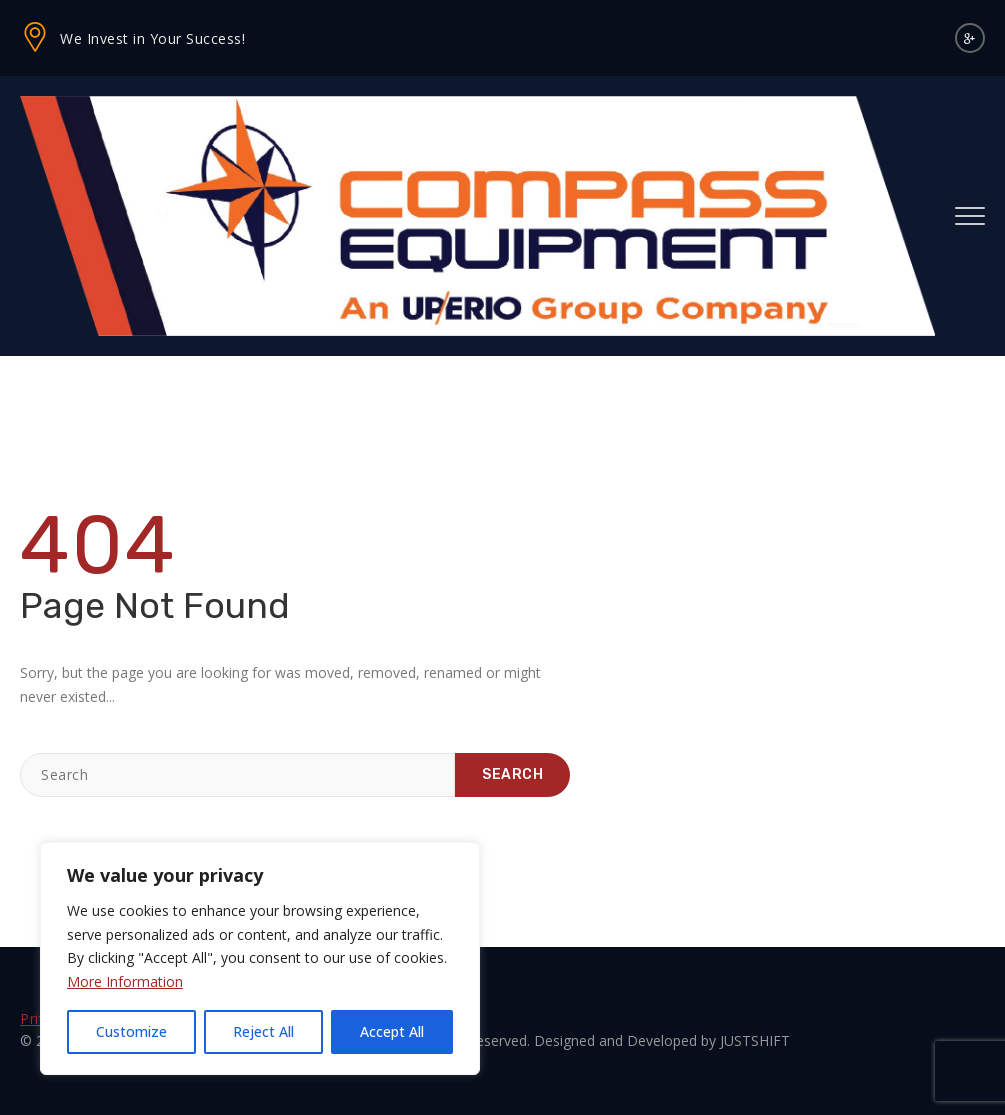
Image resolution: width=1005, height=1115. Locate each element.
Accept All (392, 1031)
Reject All (263, 1031)
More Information (125, 981)
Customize (131, 1031)
